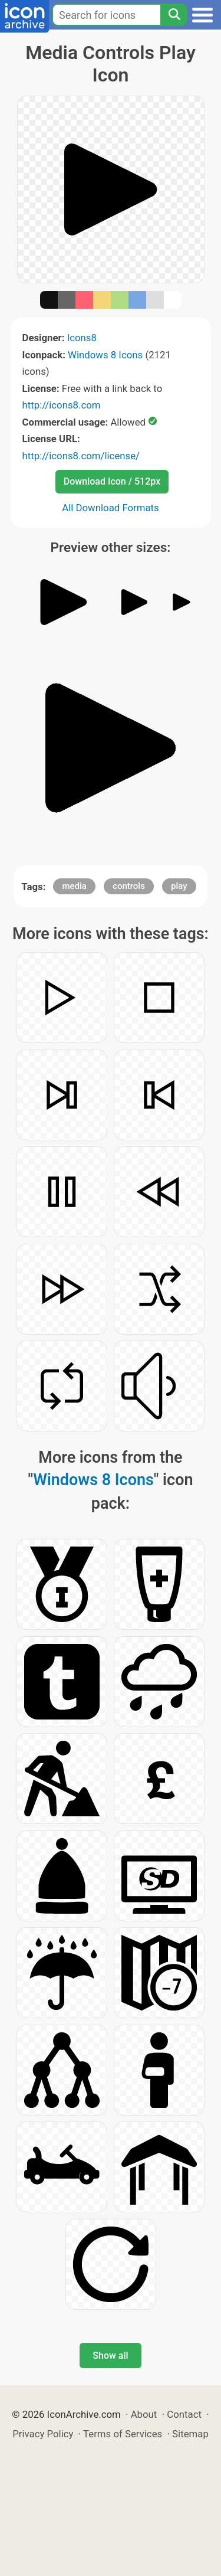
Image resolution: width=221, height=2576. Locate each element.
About (144, 2414)
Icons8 (82, 338)
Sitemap (190, 2434)
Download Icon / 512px (112, 481)
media (74, 886)
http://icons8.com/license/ (81, 456)
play (179, 886)
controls (129, 886)
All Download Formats (110, 508)
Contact (184, 2414)
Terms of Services (122, 2434)
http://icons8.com (61, 405)
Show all (110, 2355)
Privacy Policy (42, 2434)
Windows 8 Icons (105, 355)
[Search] (173, 15)
